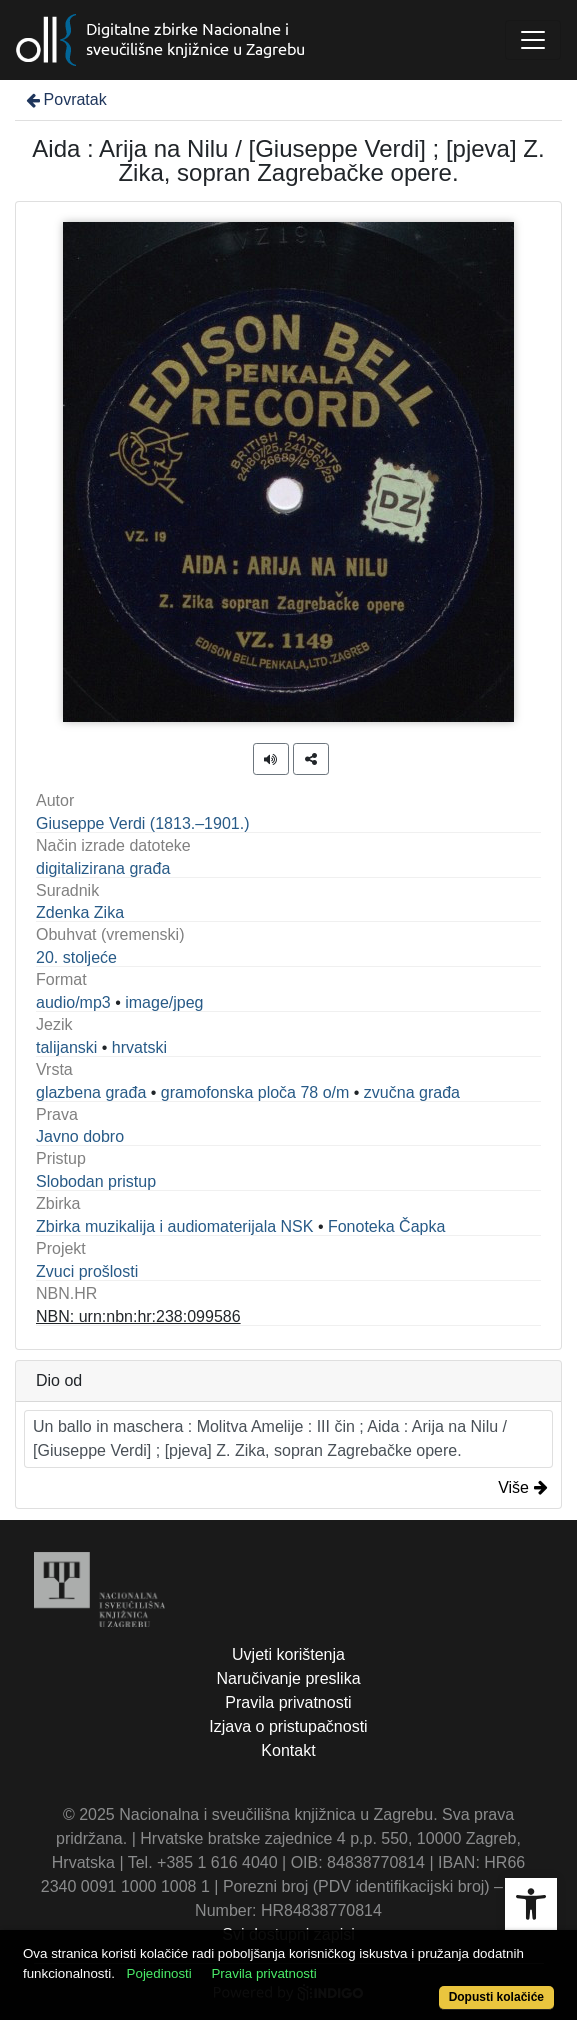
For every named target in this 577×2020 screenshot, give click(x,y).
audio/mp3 (73, 1002)
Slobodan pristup (96, 1181)
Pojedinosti (159, 1973)
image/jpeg (164, 1002)
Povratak (65, 99)
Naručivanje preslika (288, 1678)
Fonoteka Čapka (386, 1226)
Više (523, 1487)
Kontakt (288, 1750)
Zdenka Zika (80, 912)
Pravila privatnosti (288, 1702)
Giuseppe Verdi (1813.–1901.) (142, 823)
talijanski (66, 1047)
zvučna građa (412, 1092)
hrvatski (139, 1047)
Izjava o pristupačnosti (288, 1726)
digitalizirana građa (103, 868)
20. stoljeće (76, 957)
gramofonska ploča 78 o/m (255, 1092)
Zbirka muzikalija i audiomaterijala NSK (174, 1226)
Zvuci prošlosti (87, 1271)
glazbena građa (91, 1092)
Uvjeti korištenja (288, 1654)
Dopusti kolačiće (496, 1997)
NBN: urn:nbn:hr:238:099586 (138, 1316)
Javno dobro (80, 1136)
